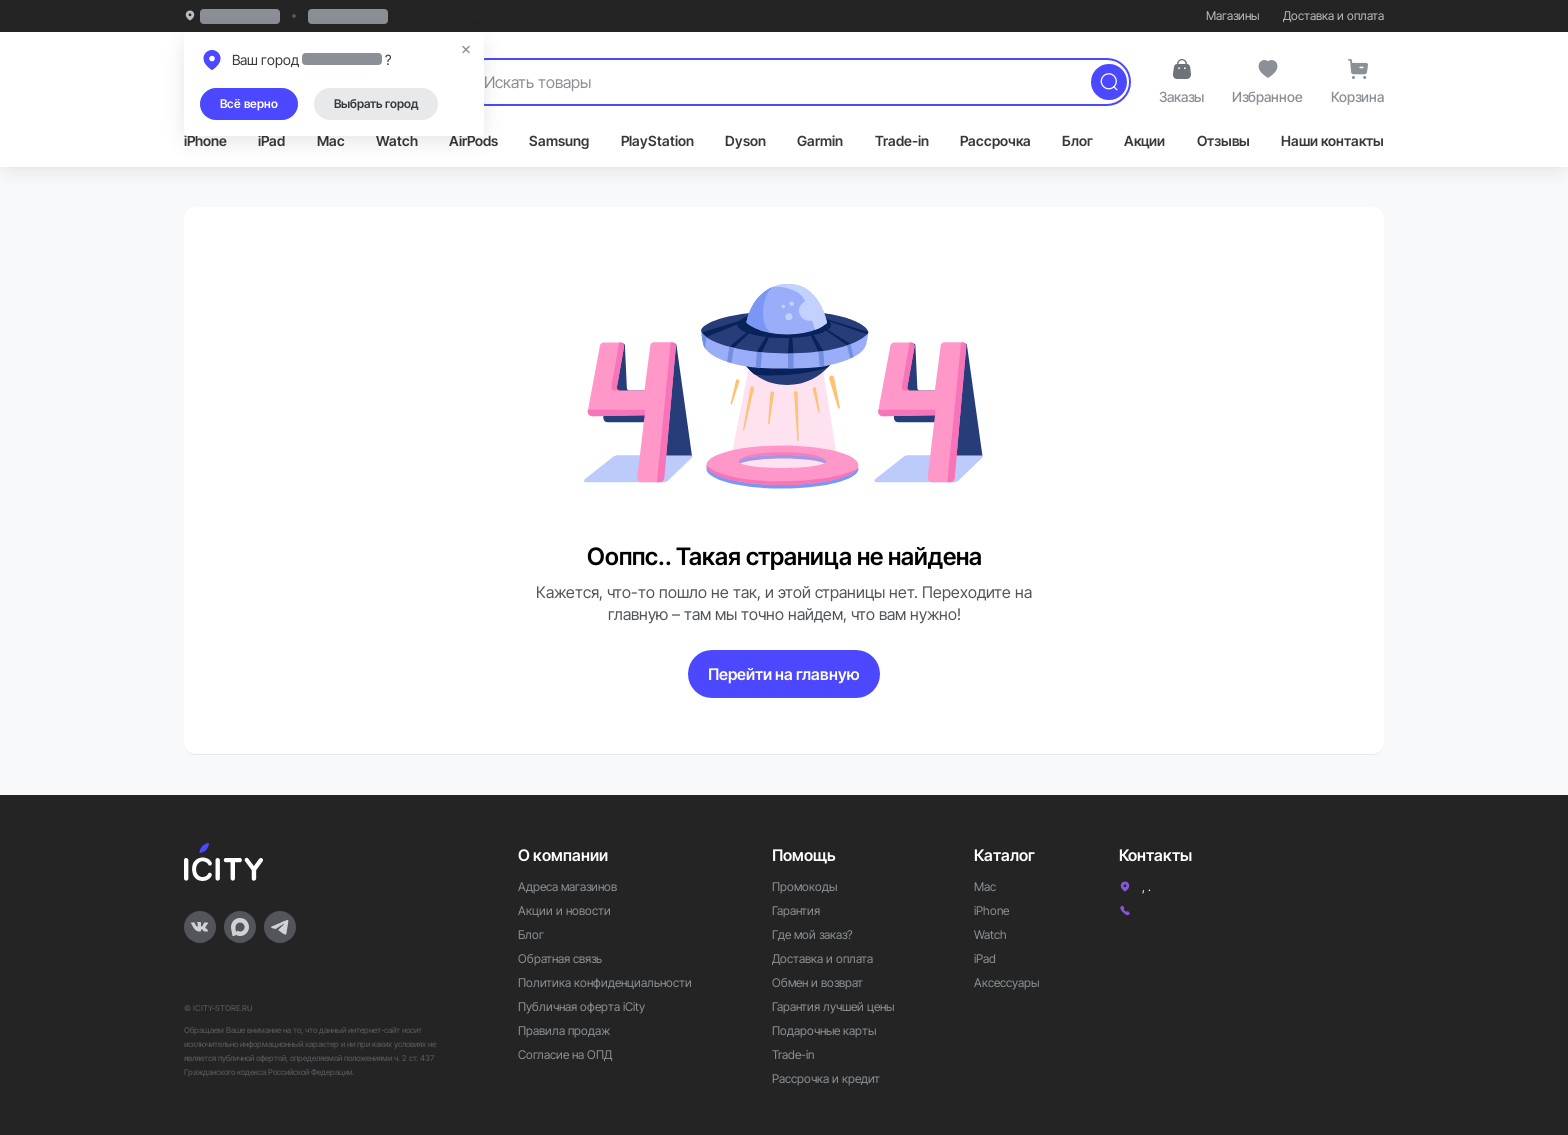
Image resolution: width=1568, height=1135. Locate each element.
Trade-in (902, 140)
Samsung (559, 140)
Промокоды (804, 886)
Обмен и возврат (817, 982)
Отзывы (1223, 140)
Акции (1144, 140)
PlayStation (657, 140)
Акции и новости (564, 910)
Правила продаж (564, 1030)
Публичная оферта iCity (581, 1006)
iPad (271, 140)
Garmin (820, 140)
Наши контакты (1332, 140)
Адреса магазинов (567, 886)
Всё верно (249, 103)
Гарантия (796, 910)
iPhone (205, 140)
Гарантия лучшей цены (833, 1006)
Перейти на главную (784, 674)
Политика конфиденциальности (605, 982)
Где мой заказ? (812, 934)
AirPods (473, 140)
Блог (1077, 140)
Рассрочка (995, 140)
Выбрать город (376, 103)
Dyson (745, 140)
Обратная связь (560, 958)
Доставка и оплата (1333, 15)
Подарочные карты (824, 1030)
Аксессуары (1006, 982)
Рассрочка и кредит (826, 1078)
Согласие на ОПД (565, 1054)
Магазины (1232, 15)
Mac (331, 140)
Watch (397, 140)
